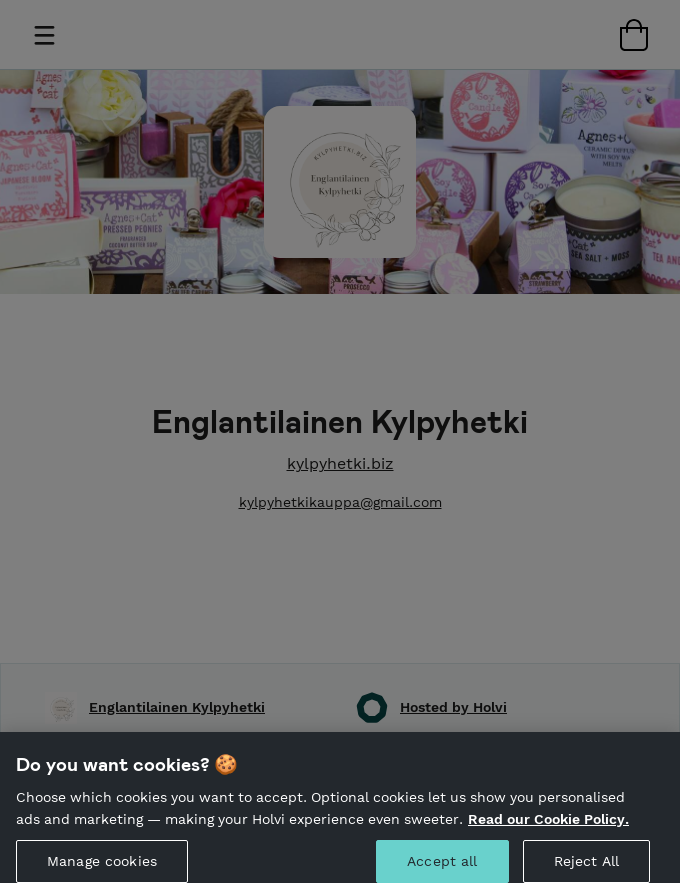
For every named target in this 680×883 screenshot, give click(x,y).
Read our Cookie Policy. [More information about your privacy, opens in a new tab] (548, 825)
